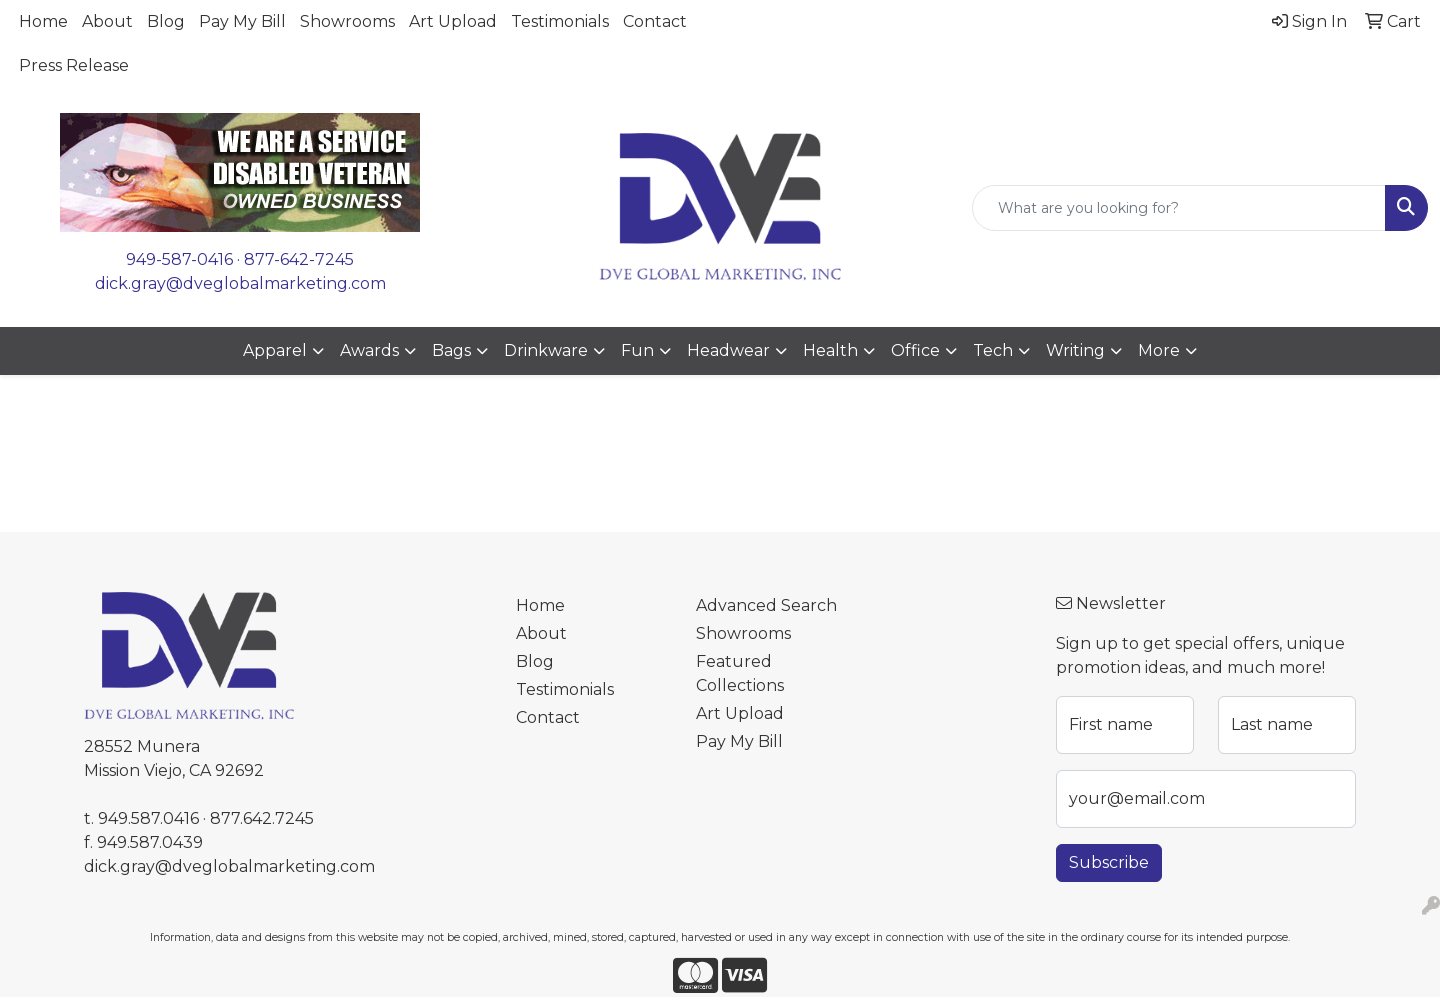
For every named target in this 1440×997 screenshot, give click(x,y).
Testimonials (560, 21)
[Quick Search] (1179, 208)
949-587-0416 (179, 259)
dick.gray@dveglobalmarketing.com (240, 283)
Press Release (74, 65)
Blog (166, 21)
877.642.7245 (262, 818)
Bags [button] (451, 350)
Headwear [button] (728, 350)
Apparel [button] (275, 350)
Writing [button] (1075, 350)
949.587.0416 (148, 818)
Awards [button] (369, 350)
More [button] (1159, 350)
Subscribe (1109, 862)
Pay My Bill (242, 21)
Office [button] (915, 350)
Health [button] (830, 350)
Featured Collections (740, 673)
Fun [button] (637, 350)
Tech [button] (993, 350)
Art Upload (453, 21)
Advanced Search (766, 605)
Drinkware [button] (546, 350)
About (107, 21)
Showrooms (347, 21)
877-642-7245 (299, 259)
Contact (655, 21)
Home (43, 21)
